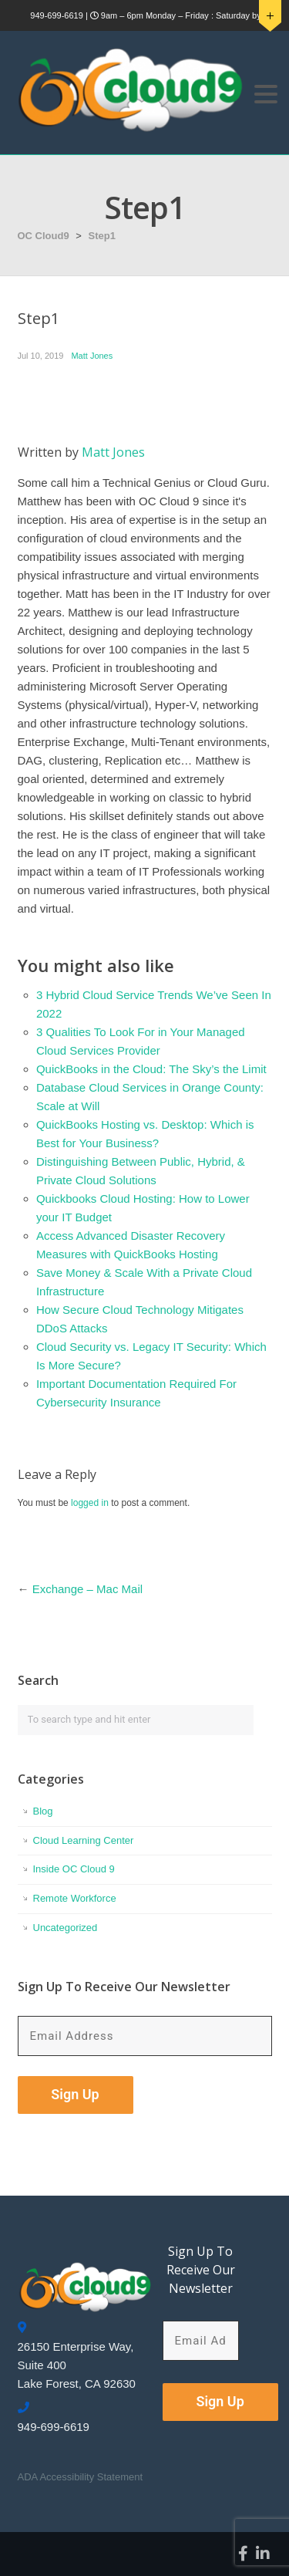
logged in (90, 1502)
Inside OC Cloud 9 (74, 1869)
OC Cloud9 (43, 235)
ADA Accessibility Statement (80, 2477)
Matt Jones (92, 355)
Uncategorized (65, 1927)
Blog (43, 1811)
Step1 (102, 235)
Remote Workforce (74, 1898)
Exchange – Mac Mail (87, 1588)
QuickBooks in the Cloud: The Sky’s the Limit (151, 1068)
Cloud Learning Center (83, 1840)
